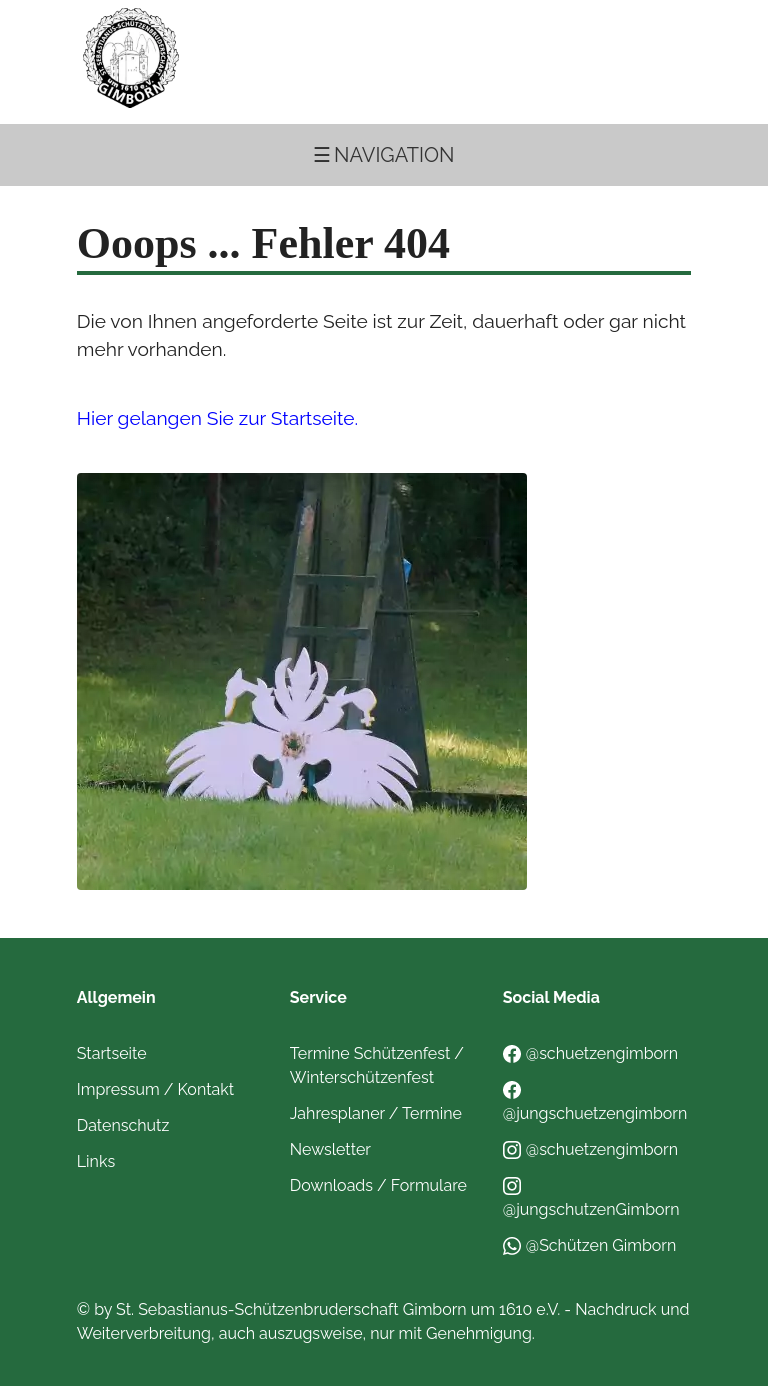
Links (96, 1161)
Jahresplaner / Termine (376, 1113)
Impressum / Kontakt (155, 1089)
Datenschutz (123, 1125)
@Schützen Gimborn (590, 1245)
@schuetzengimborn (590, 1053)
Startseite (112, 1053)
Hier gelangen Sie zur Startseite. (217, 418)
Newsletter (330, 1149)
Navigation (394, 155)
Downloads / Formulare (378, 1185)
